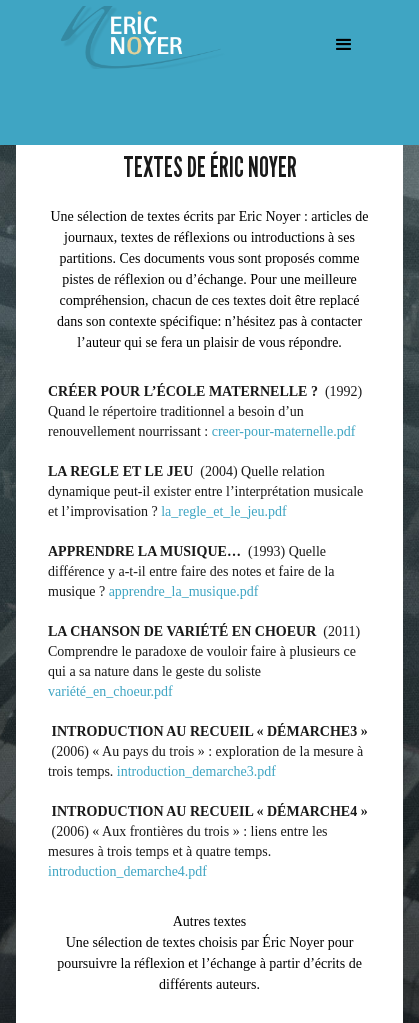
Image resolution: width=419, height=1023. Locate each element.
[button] (344, 45)
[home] (135, 37)
